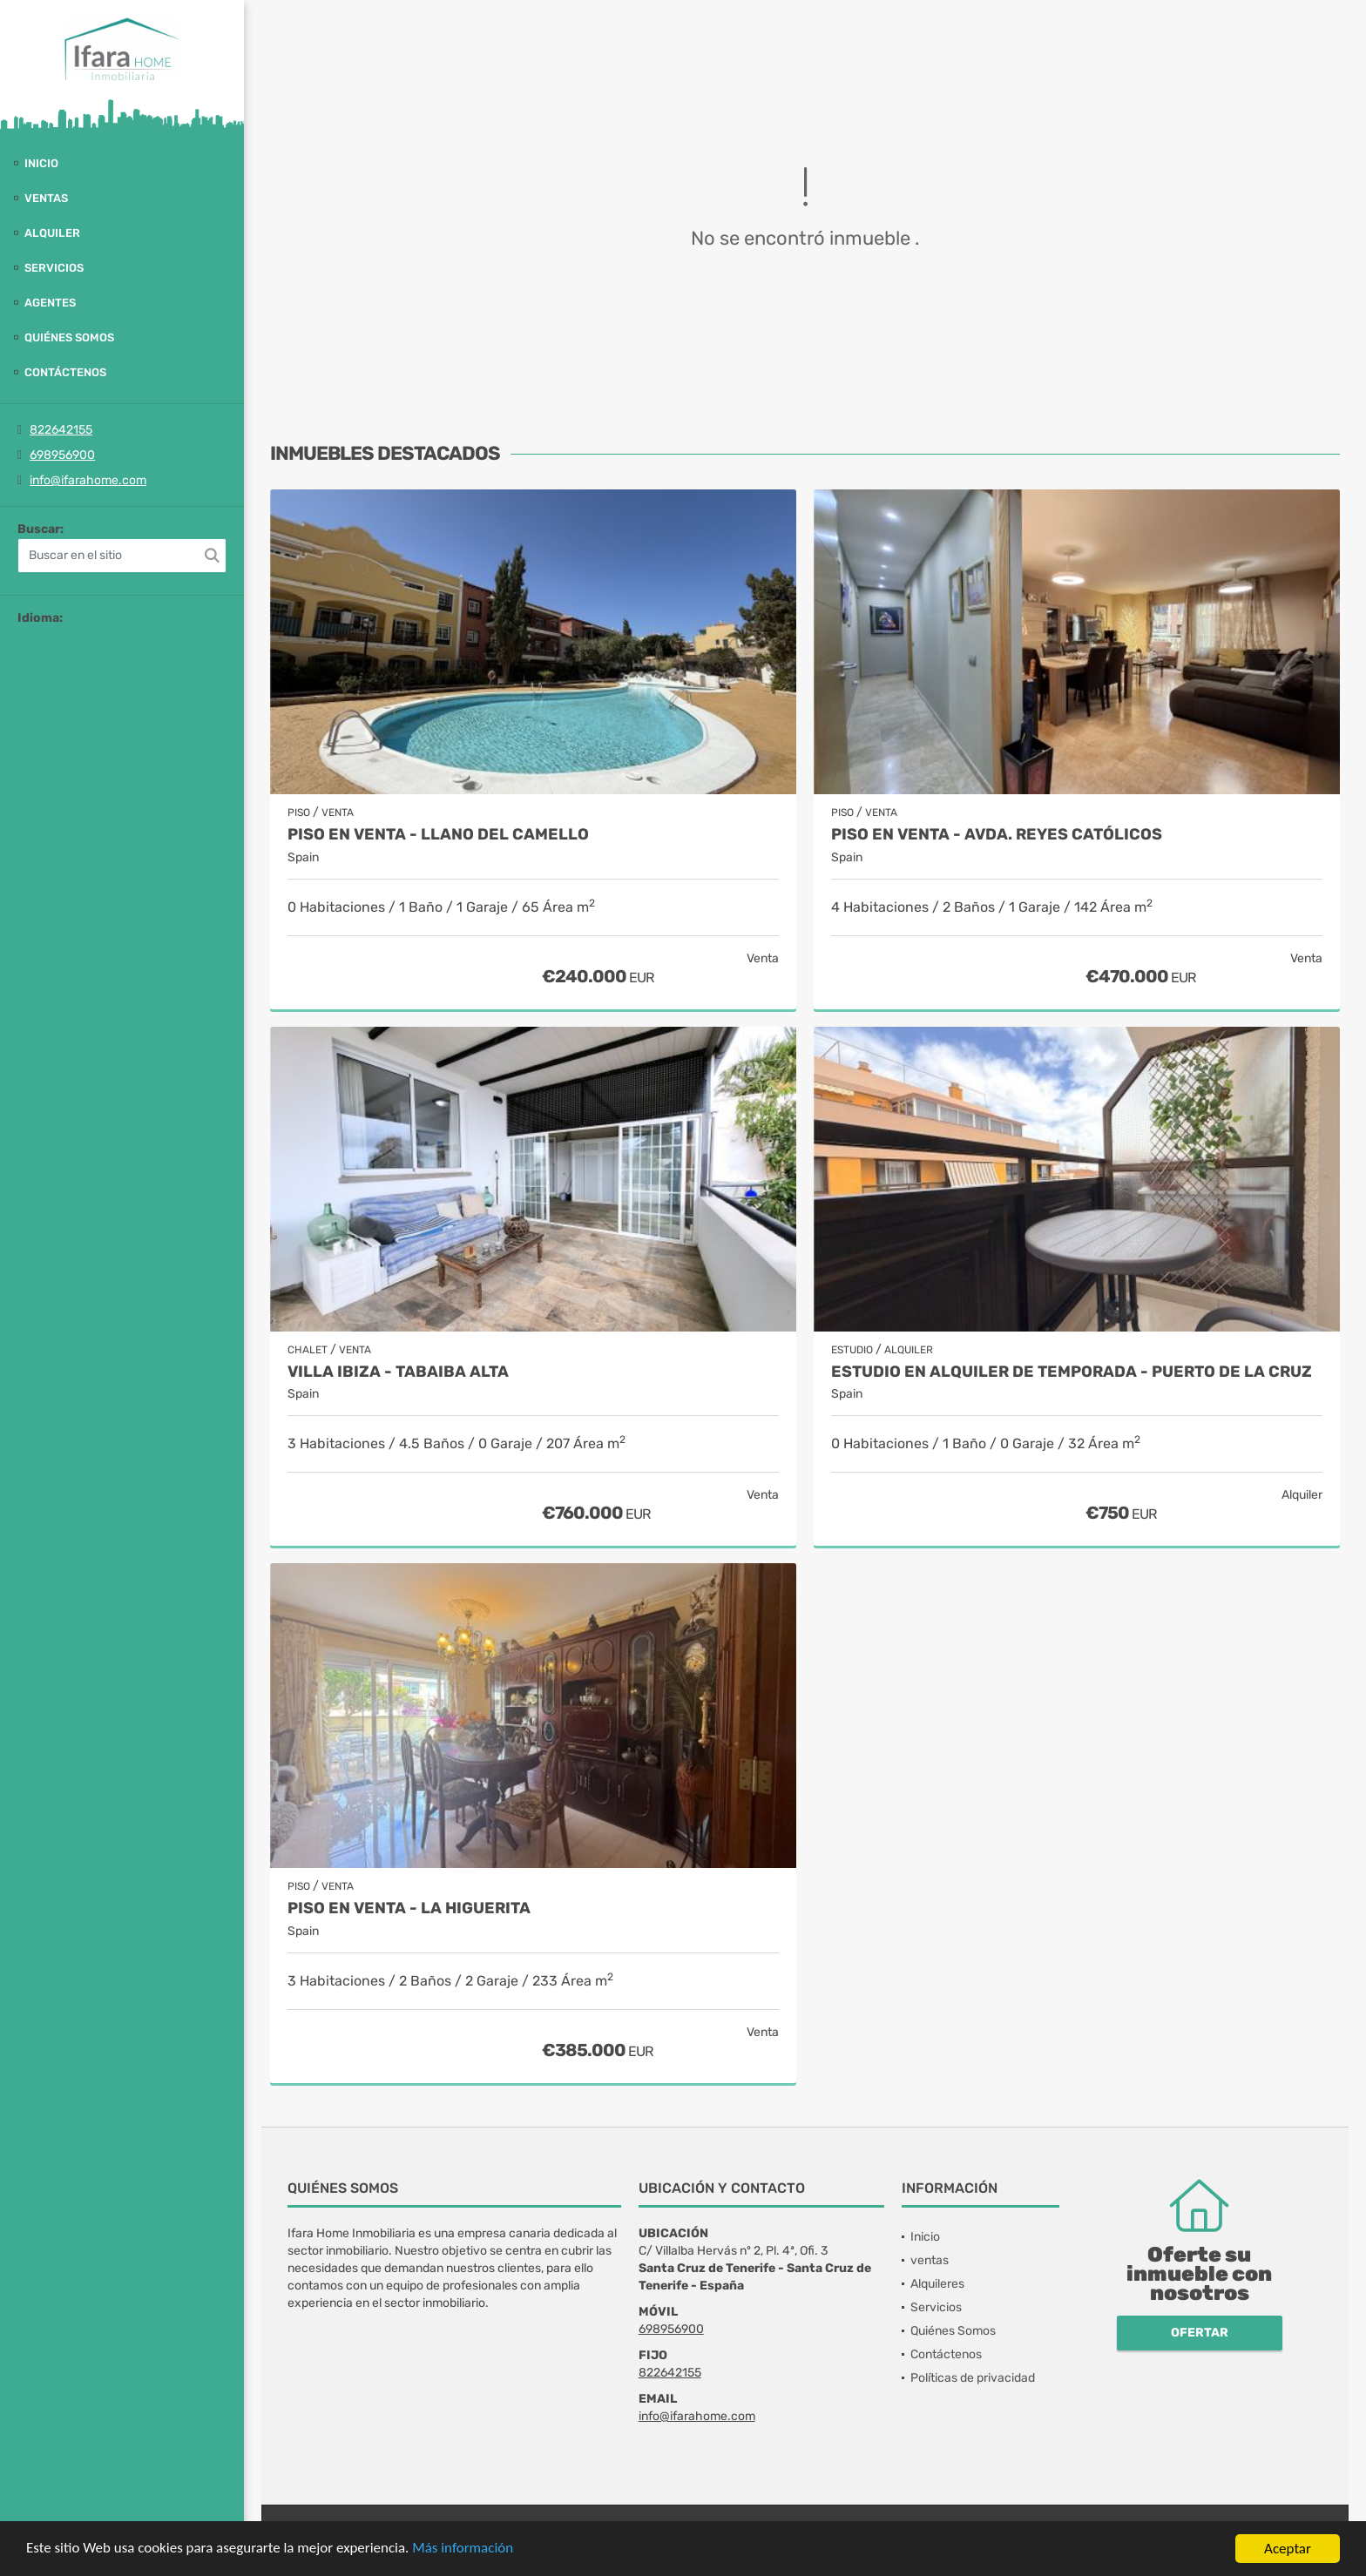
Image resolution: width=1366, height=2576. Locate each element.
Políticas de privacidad (972, 2377)
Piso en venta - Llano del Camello (438, 835)
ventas (46, 198)
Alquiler (52, 232)
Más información (464, 2549)
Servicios (54, 267)
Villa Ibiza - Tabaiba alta (398, 1372)
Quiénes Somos (69, 337)
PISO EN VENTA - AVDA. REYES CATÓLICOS (996, 835)
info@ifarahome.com (88, 480)
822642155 (61, 429)
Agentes (50, 302)
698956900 (62, 455)
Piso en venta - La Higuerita (409, 1908)
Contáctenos (65, 372)
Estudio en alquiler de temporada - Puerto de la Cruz (1071, 1372)
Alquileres (937, 2283)
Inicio (41, 163)
